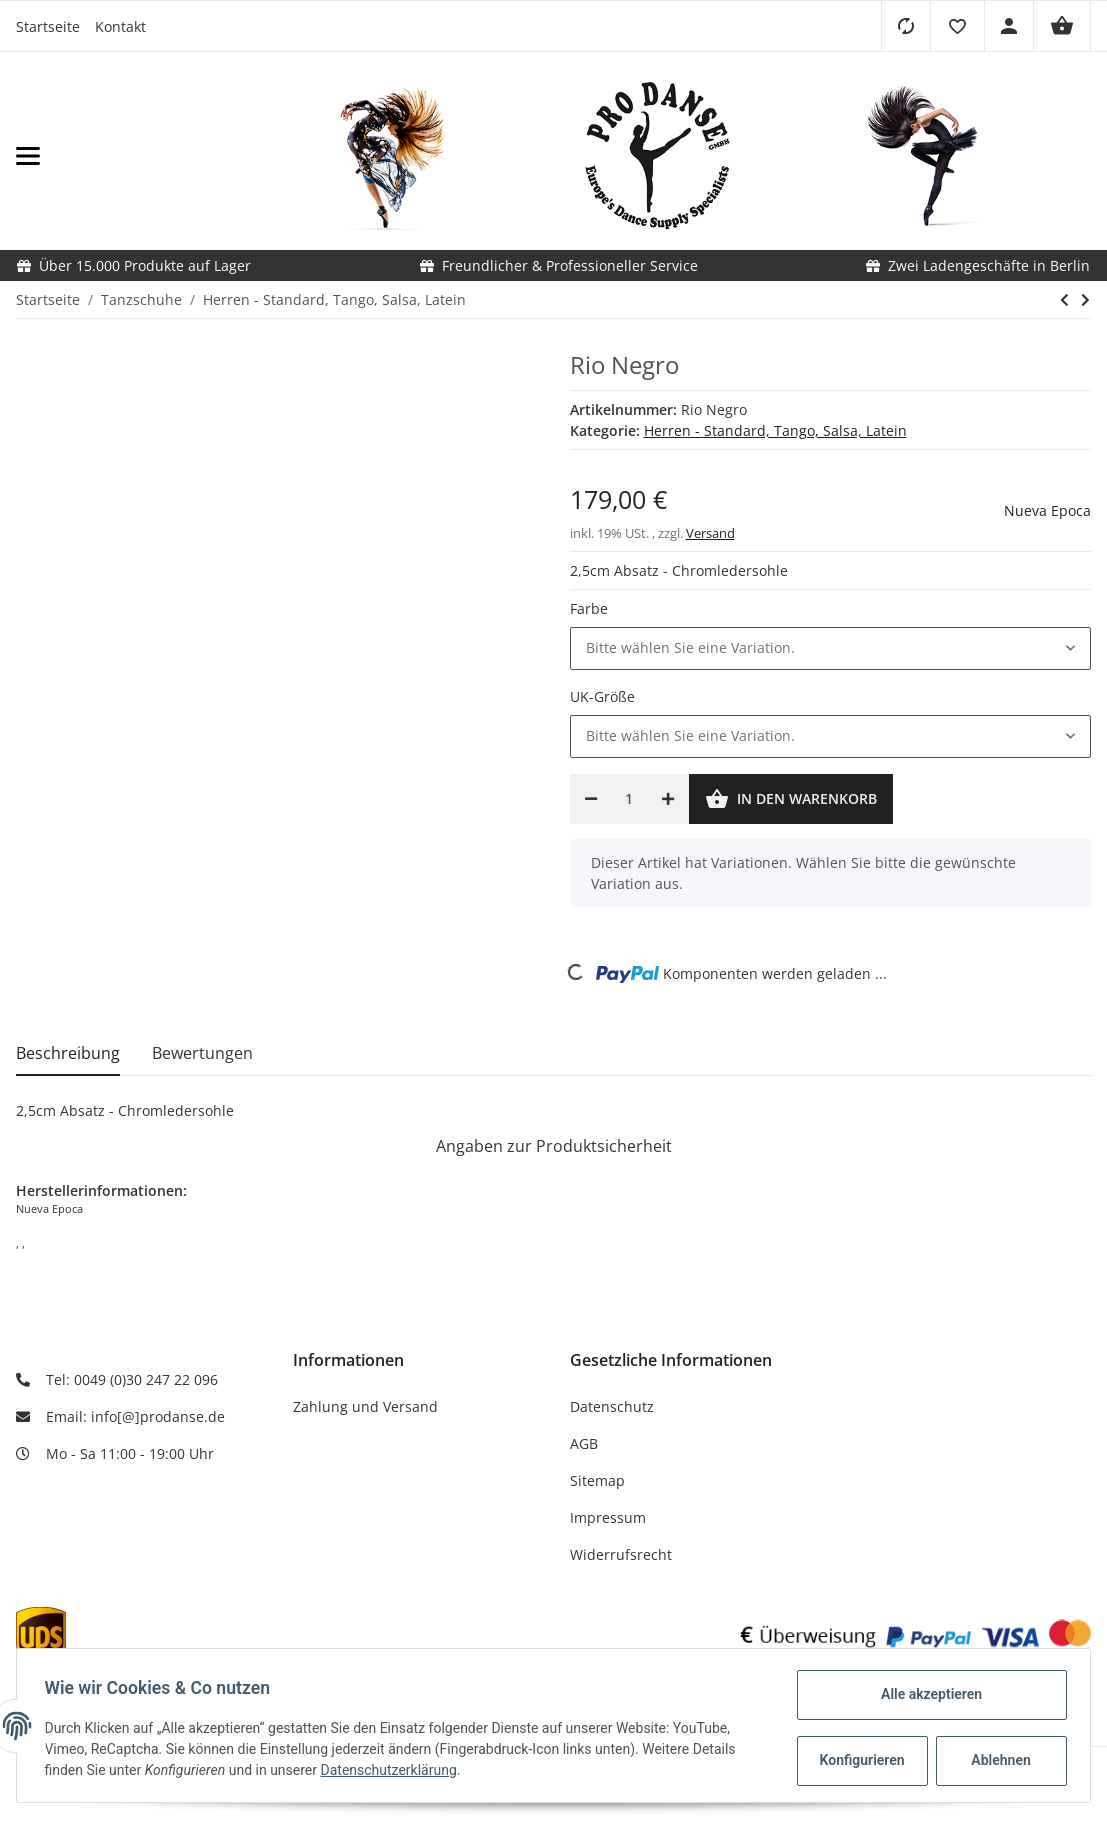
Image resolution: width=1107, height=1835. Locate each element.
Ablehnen (996, 1760)
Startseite (48, 26)
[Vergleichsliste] (905, 26)
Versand (710, 533)
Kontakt (120, 26)
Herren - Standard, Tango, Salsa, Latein (775, 430)
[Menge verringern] (591, 799)
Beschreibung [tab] (68, 1053)
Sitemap (597, 1480)
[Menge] (629, 799)
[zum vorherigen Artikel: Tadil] (1064, 300)
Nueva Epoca (1047, 510)
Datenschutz (612, 1406)
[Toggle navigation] (177, 156)
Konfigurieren (859, 1760)
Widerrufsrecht (621, 1554)
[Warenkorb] (1062, 26)
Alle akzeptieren (926, 1694)
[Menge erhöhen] (668, 799)
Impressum (608, 1517)
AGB (584, 1443)
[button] (957, 26)
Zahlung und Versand (365, 1406)
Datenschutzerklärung (393, 1770)
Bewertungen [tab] (202, 1053)
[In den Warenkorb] (791, 799)
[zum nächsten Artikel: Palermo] (1085, 300)
